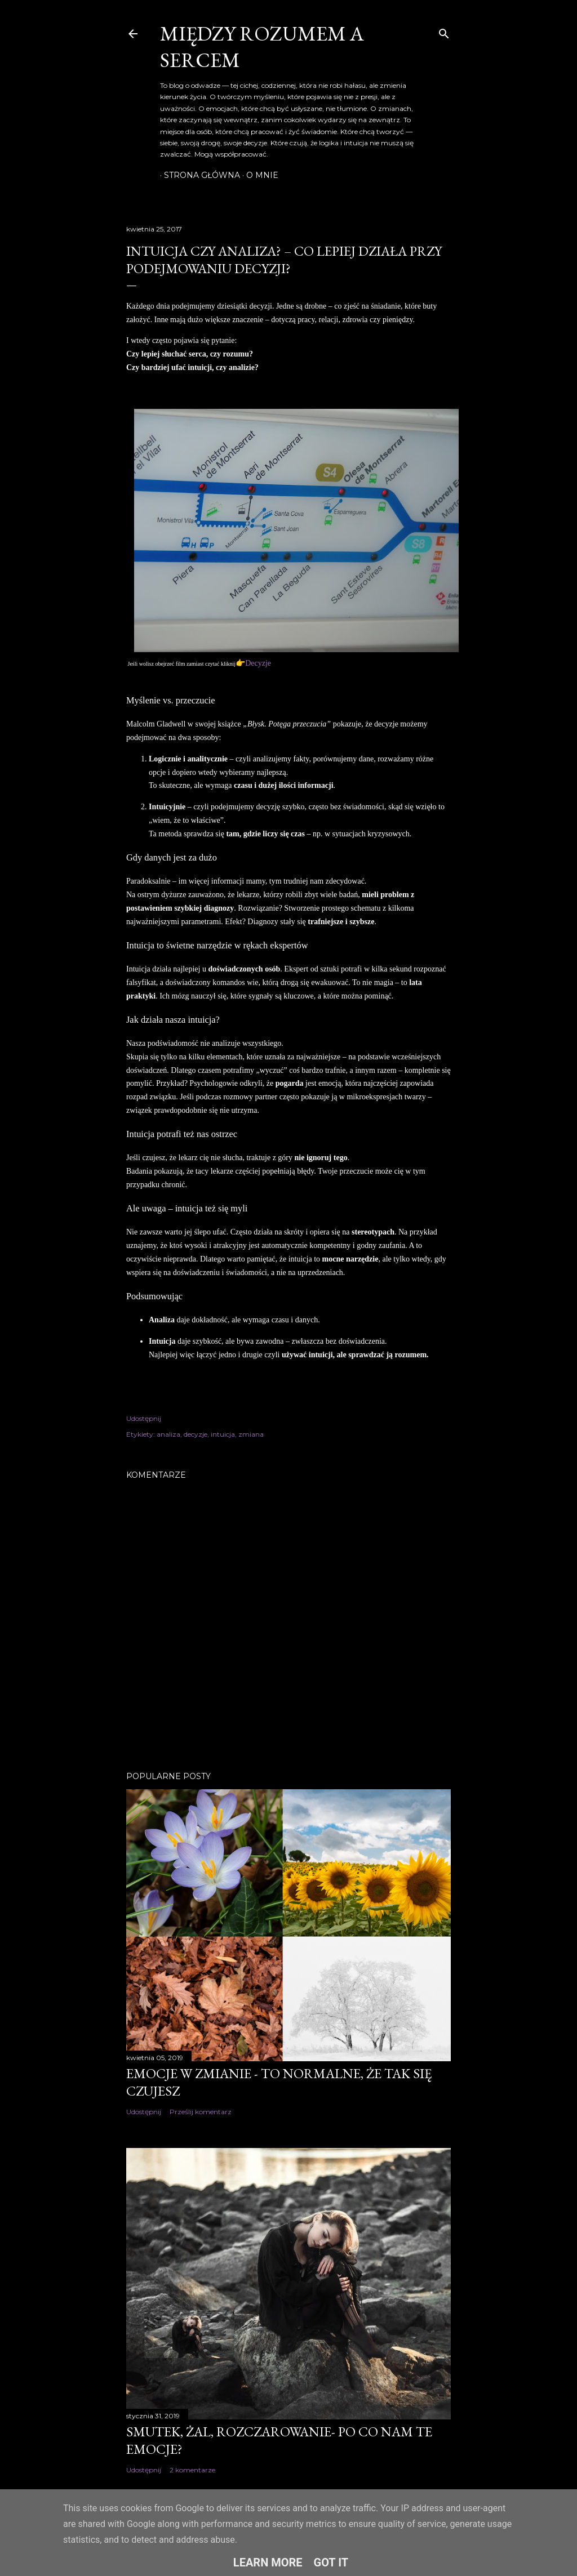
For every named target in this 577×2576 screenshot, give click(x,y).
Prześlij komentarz (201, 2111)
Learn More (268, 2562)
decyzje (195, 1434)
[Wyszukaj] (444, 31)
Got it (331, 2562)
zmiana (251, 1434)
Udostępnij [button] (143, 1418)
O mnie (258, 175)
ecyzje (261, 663)
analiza (168, 1434)
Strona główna (198, 175)
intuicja (223, 1434)
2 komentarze (192, 2470)
